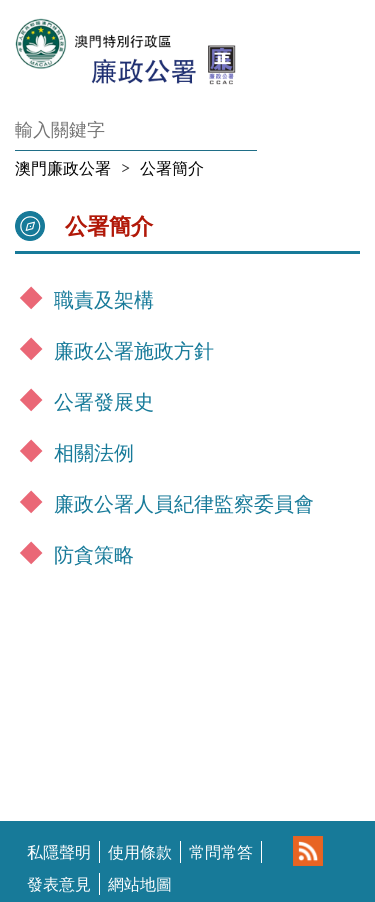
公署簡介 (172, 168)
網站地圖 (140, 884)
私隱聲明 (59, 852)
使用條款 (140, 852)
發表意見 (59, 884)
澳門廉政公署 (63, 168)
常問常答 (221, 852)
